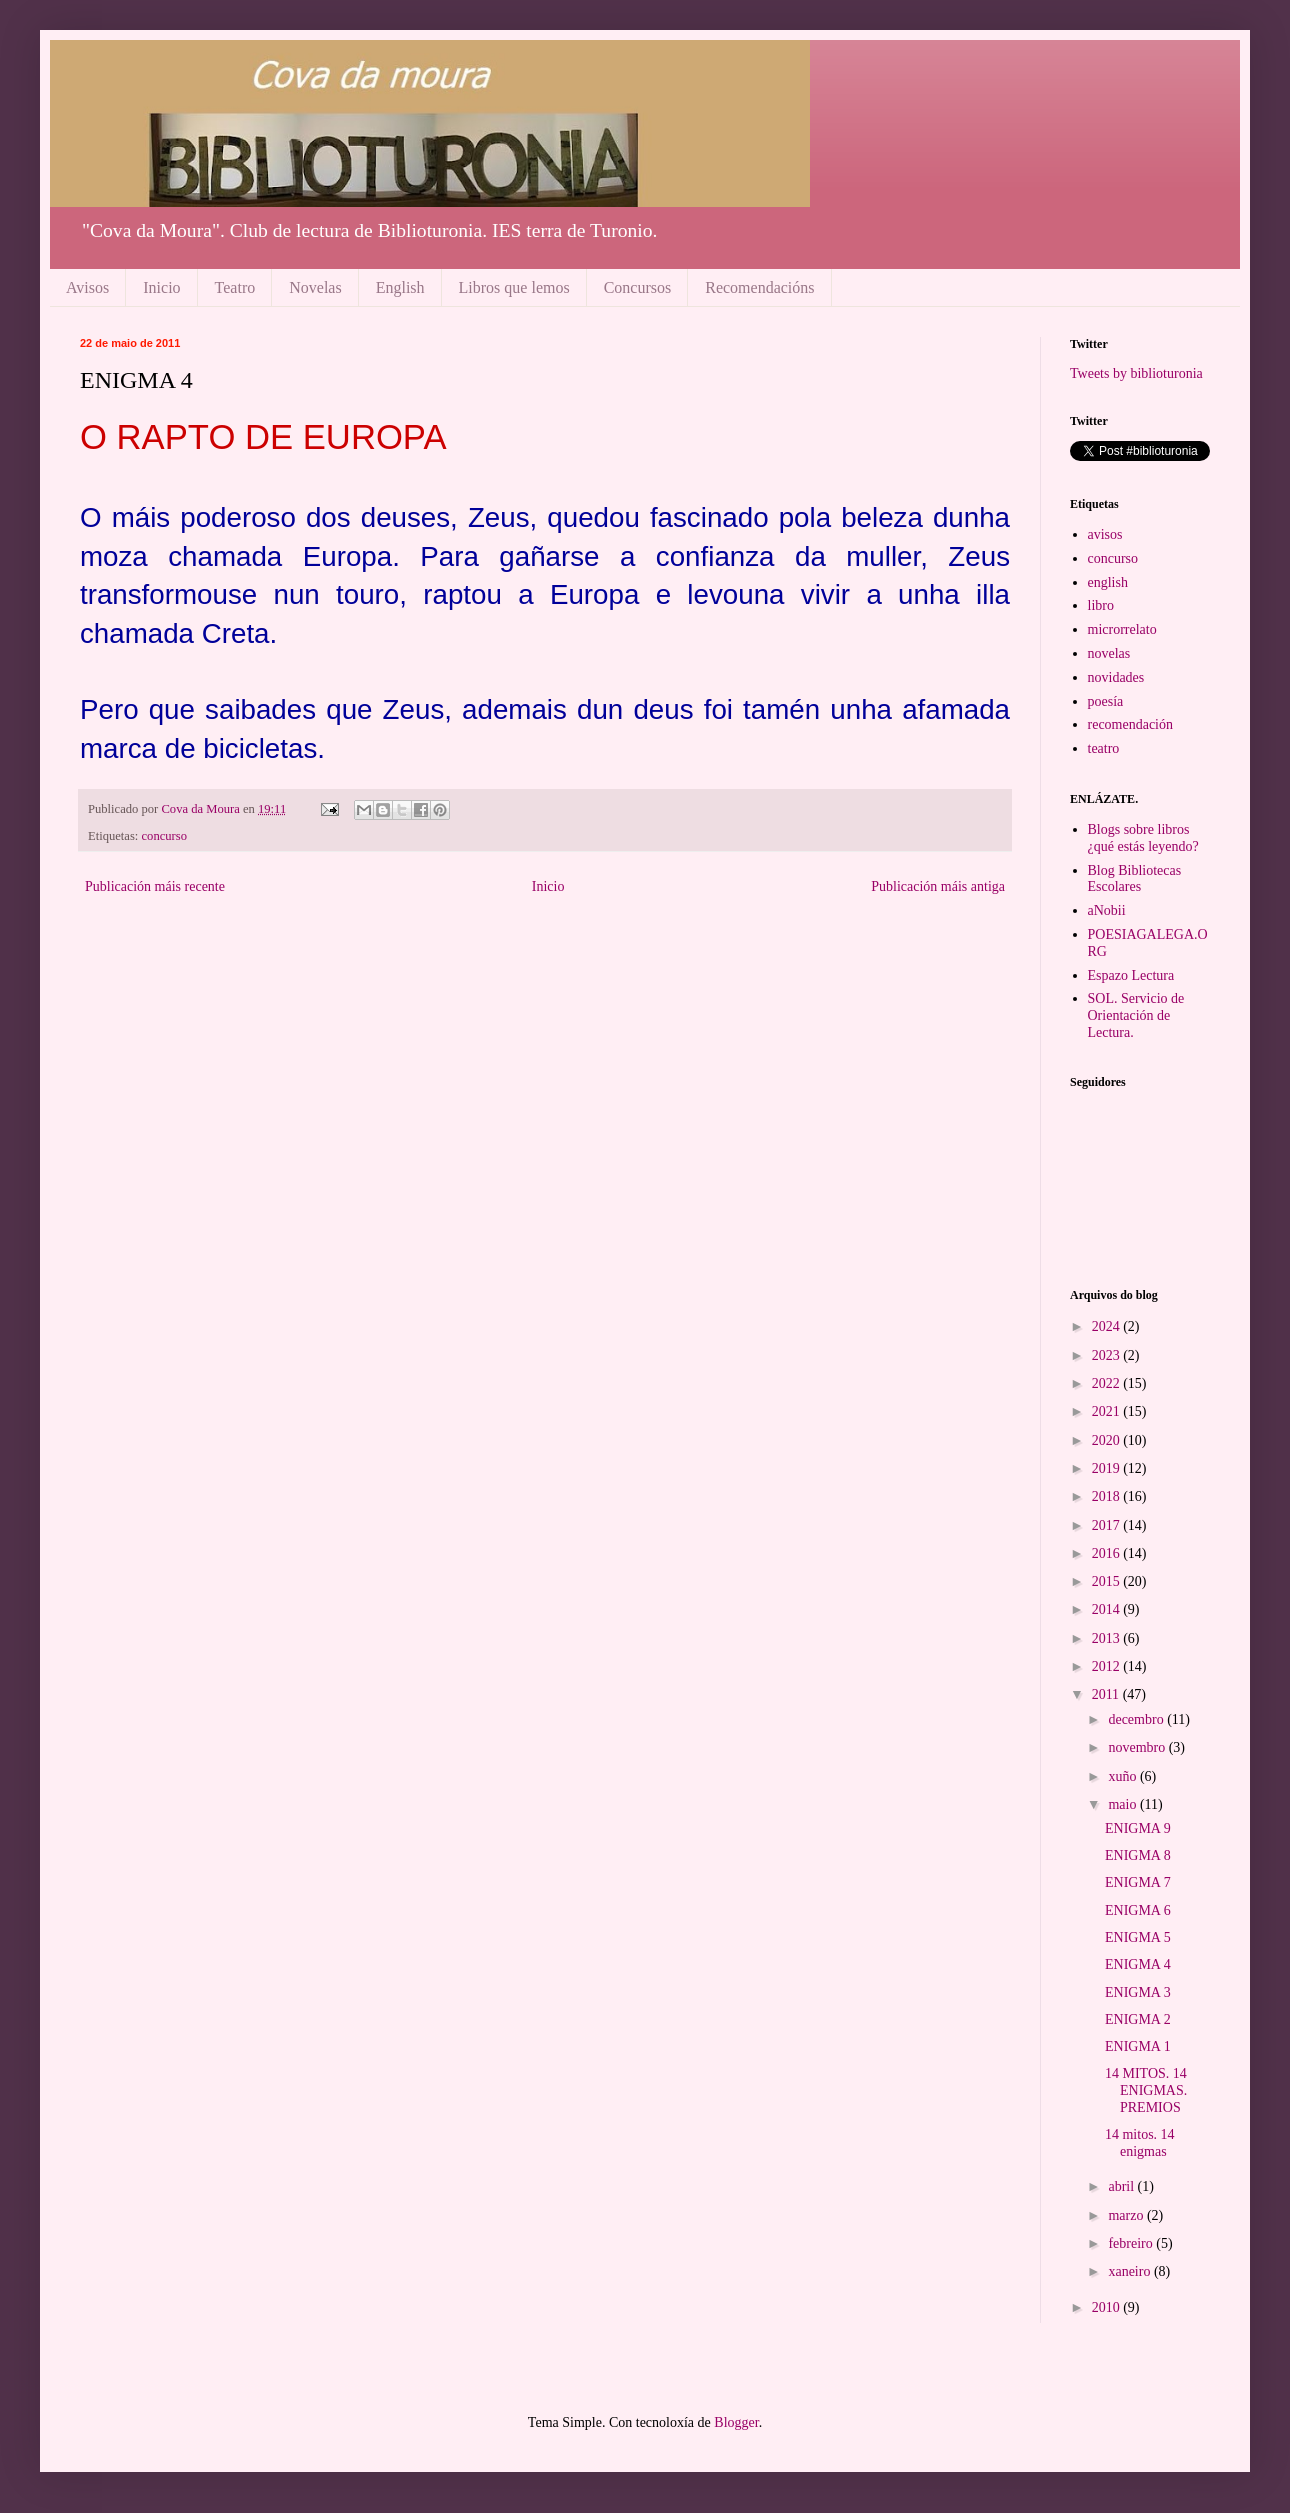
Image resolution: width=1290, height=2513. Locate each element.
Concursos (638, 287)
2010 (1108, 2307)
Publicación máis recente (155, 886)
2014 (1108, 1609)
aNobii (1107, 910)
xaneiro (1130, 2271)
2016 (1108, 1553)
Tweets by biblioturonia (1136, 373)
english (1108, 582)
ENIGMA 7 (1138, 1882)
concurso (164, 836)
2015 (1108, 1581)
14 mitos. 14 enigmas (1140, 2143)
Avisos (87, 287)
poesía (1106, 701)
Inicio (161, 287)
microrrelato (1122, 629)
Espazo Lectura (1131, 975)
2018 (1108, 1496)
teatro (1104, 748)
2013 (1108, 1638)
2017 (1108, 1525)
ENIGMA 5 (1138, 1937)
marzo (1127, 2215)
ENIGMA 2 (1138, 2019)
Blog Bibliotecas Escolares (1135, 879)
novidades (1116, 677)
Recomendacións (759, 287)
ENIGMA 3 (1138, 1992)
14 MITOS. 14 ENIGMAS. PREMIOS (1146, 2090)
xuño (1124, 1776)
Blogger (736, 2422)
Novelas (315, 287)
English (400, 287)
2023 (1108, 1355)
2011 (1107, 1694)
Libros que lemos (514, 287)
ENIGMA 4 (1138, 1964)
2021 (1108, 1411)
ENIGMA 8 (1138, 1855)
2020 (1108, 1440)
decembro (1137, 1719)
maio (1124, 1804)
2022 (1108, 1383)
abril (1122, 2186)
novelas (1109, 653)
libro (1101, 605)
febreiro (1132, 2243)
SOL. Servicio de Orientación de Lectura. (1136, 1015)
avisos (1105, 534)
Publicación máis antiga (938, 886)
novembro (1138, 1747)
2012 (1108, 1666)
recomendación (1131, 724)
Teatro (235, 287)
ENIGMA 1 (1138, 2046)
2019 (1108, 1468)
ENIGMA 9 (1138, 1828)
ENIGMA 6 (1138, 1910)
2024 (1108, 1326)
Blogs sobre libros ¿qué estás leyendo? (1143, 838)
